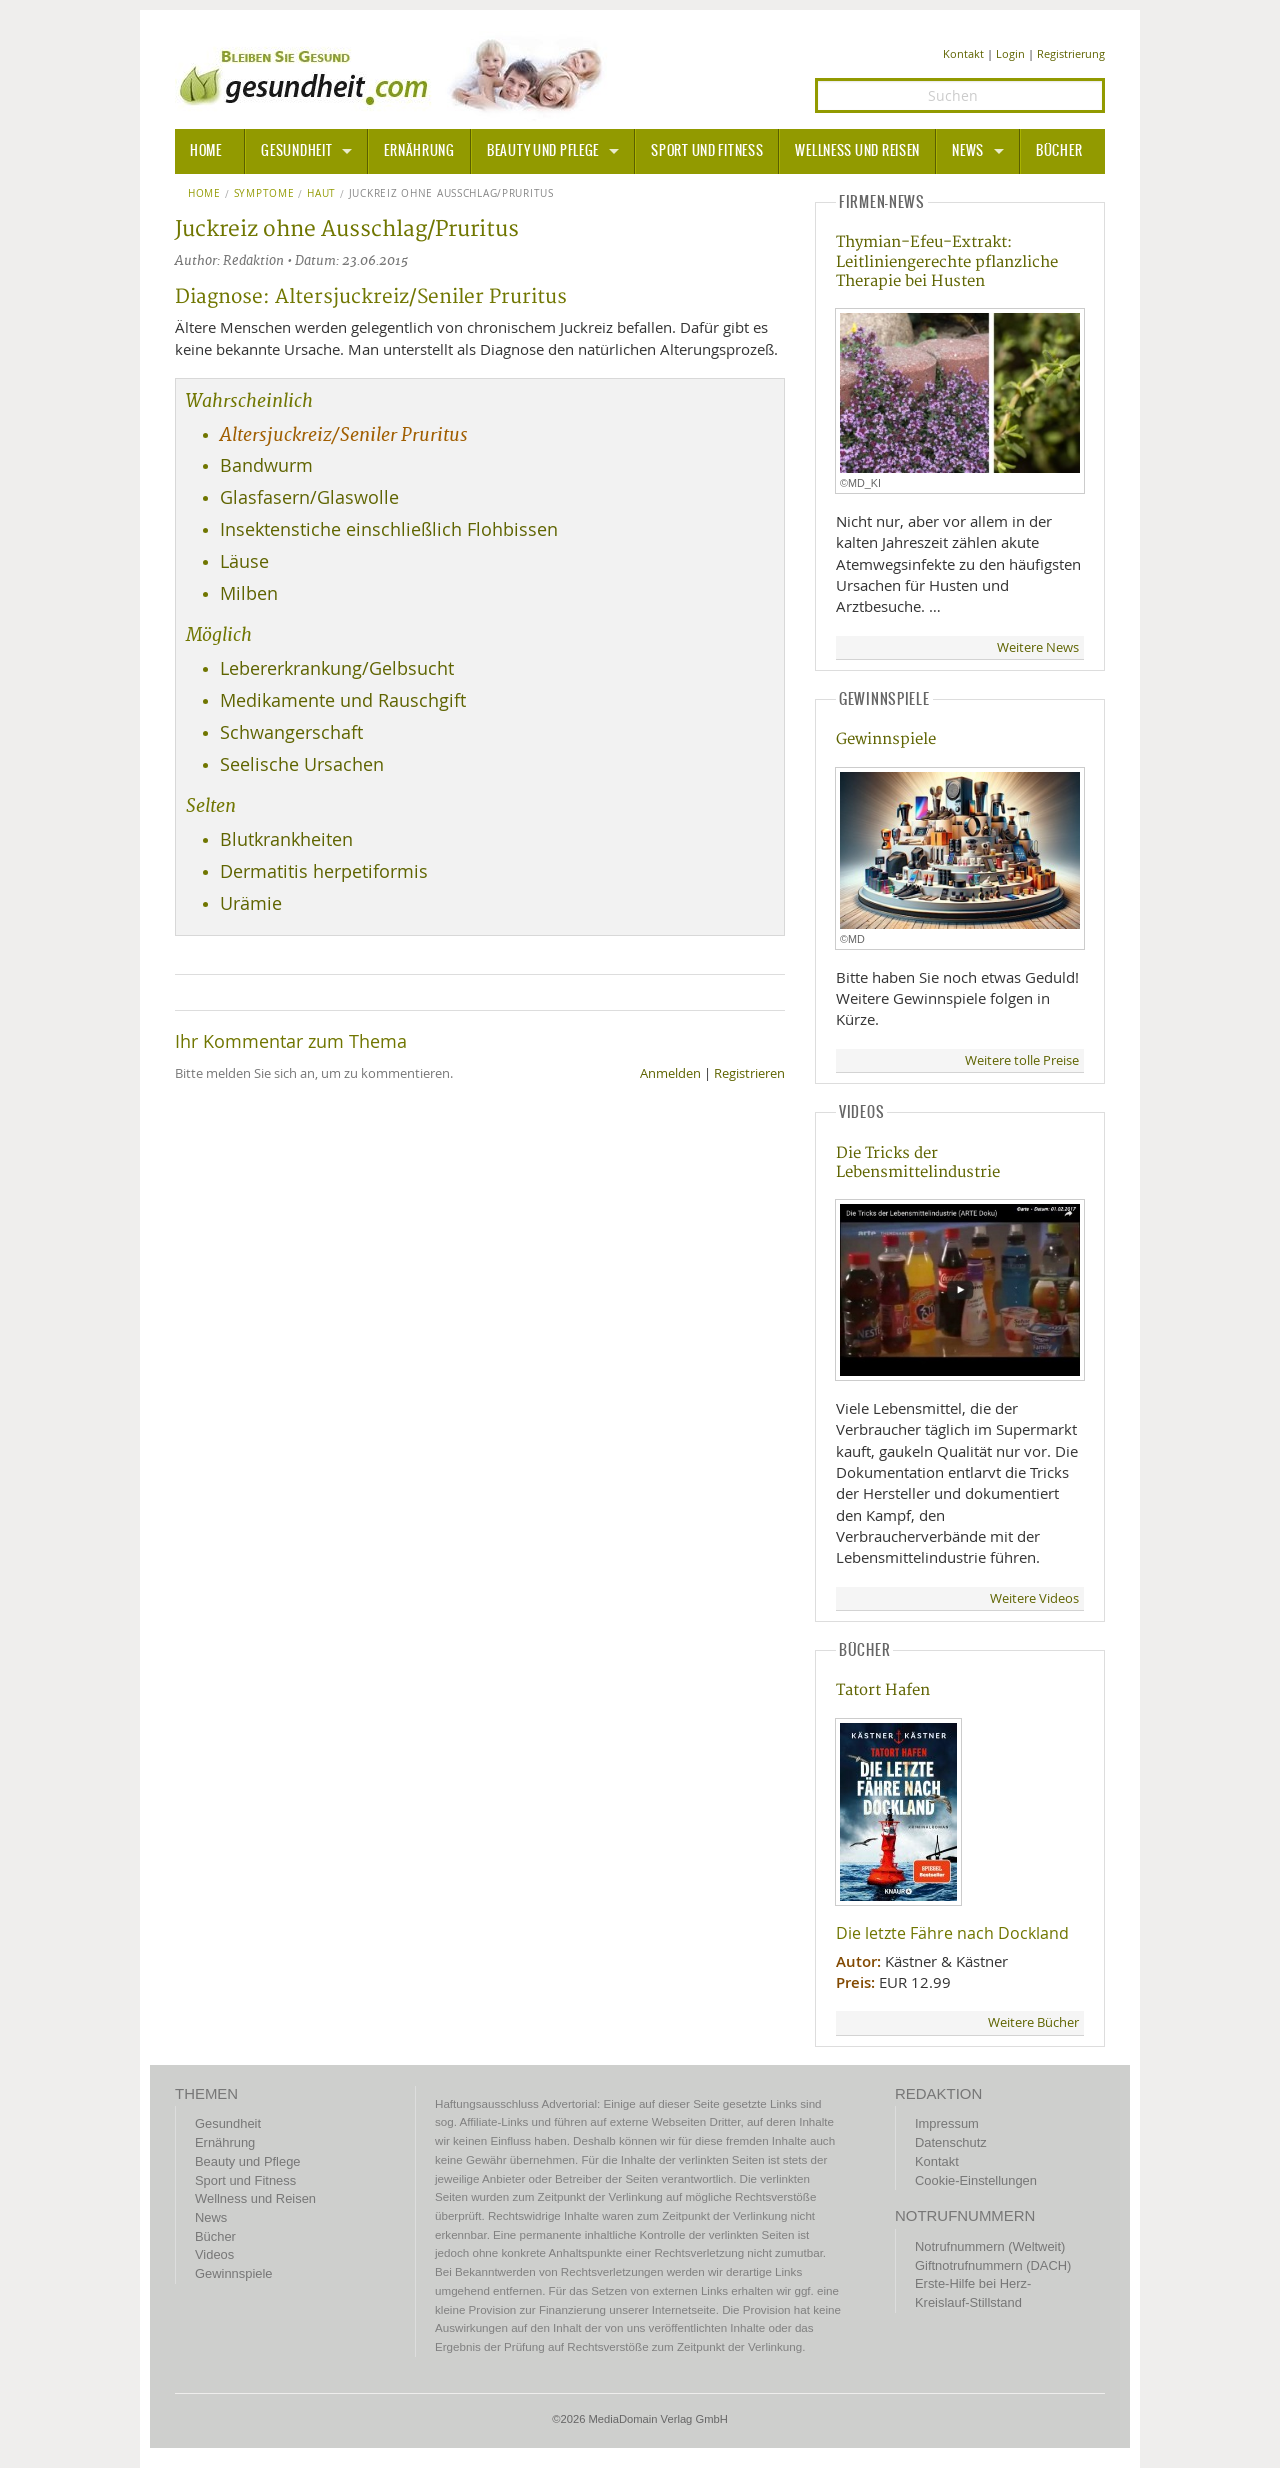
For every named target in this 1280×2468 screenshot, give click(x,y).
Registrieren (749, 1073)
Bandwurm (266, 465)
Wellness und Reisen (857, 151)
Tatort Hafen (883, 1690)
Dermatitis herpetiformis (324, 871)
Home (204, 194)
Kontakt (963, 53)
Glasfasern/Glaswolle (309, 497)
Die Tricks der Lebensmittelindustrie (918, 1163)
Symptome (264, 194)
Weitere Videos (1034, 1598)
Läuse (244, 561)
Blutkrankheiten (286, 839)
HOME (206, 151)
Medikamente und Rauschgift (343, 700)
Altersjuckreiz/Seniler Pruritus (344, 435)
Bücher (1059, 151)
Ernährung (419, 151)
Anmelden (670, 1073)
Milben (249, 593)
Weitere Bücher (1033, 2022)
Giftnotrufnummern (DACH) (993, 2265)
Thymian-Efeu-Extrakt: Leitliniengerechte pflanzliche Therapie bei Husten (947, 262)
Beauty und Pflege (543, 151)
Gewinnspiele (886, 739)
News (968, 151)
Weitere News (1038, 647)
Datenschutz (951, 2142)
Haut (321, 194)
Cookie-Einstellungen (976, 2180)
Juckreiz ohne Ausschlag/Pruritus (451, 194)
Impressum (947, 2123)
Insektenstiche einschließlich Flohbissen (389, 529)
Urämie (251, 903)
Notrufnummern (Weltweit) (990, 2246)
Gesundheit (296, 151)
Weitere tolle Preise (1022, 1060)
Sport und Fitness (707, 151)
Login (1010, 53)
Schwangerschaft (291, 732)
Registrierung (1071, 53)
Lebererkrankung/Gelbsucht (337, 668)
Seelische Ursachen (302, 764)
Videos (214, 2254)
